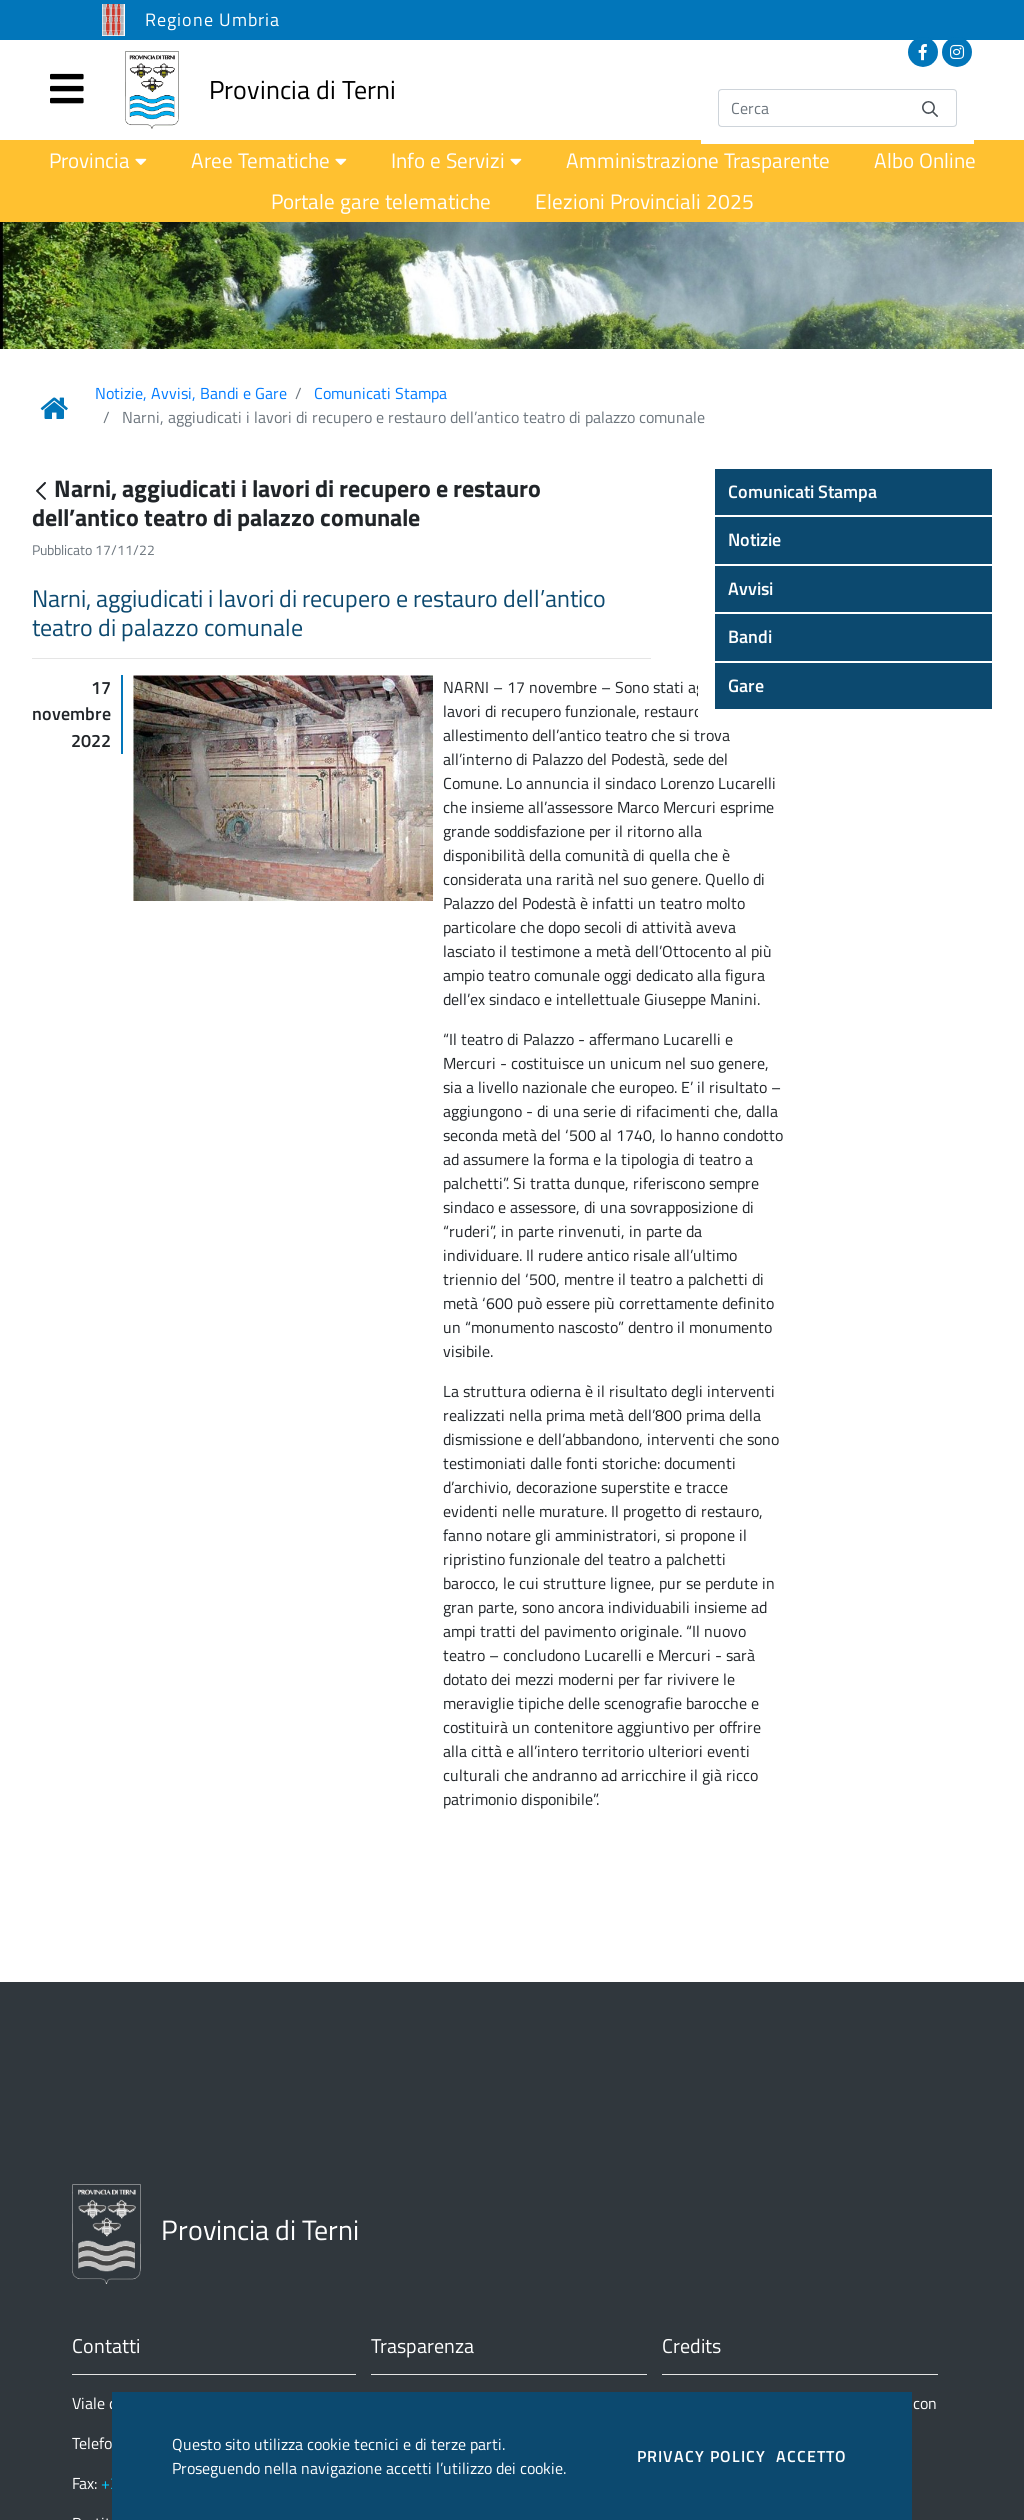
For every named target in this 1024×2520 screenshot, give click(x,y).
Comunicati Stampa (380, 393)
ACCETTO (811, 2456)
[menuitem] (98, 160)
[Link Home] (54, 408)
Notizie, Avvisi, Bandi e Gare (191, 393)
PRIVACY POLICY (701, 2456)
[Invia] (930, 107)
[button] (853, 492)
